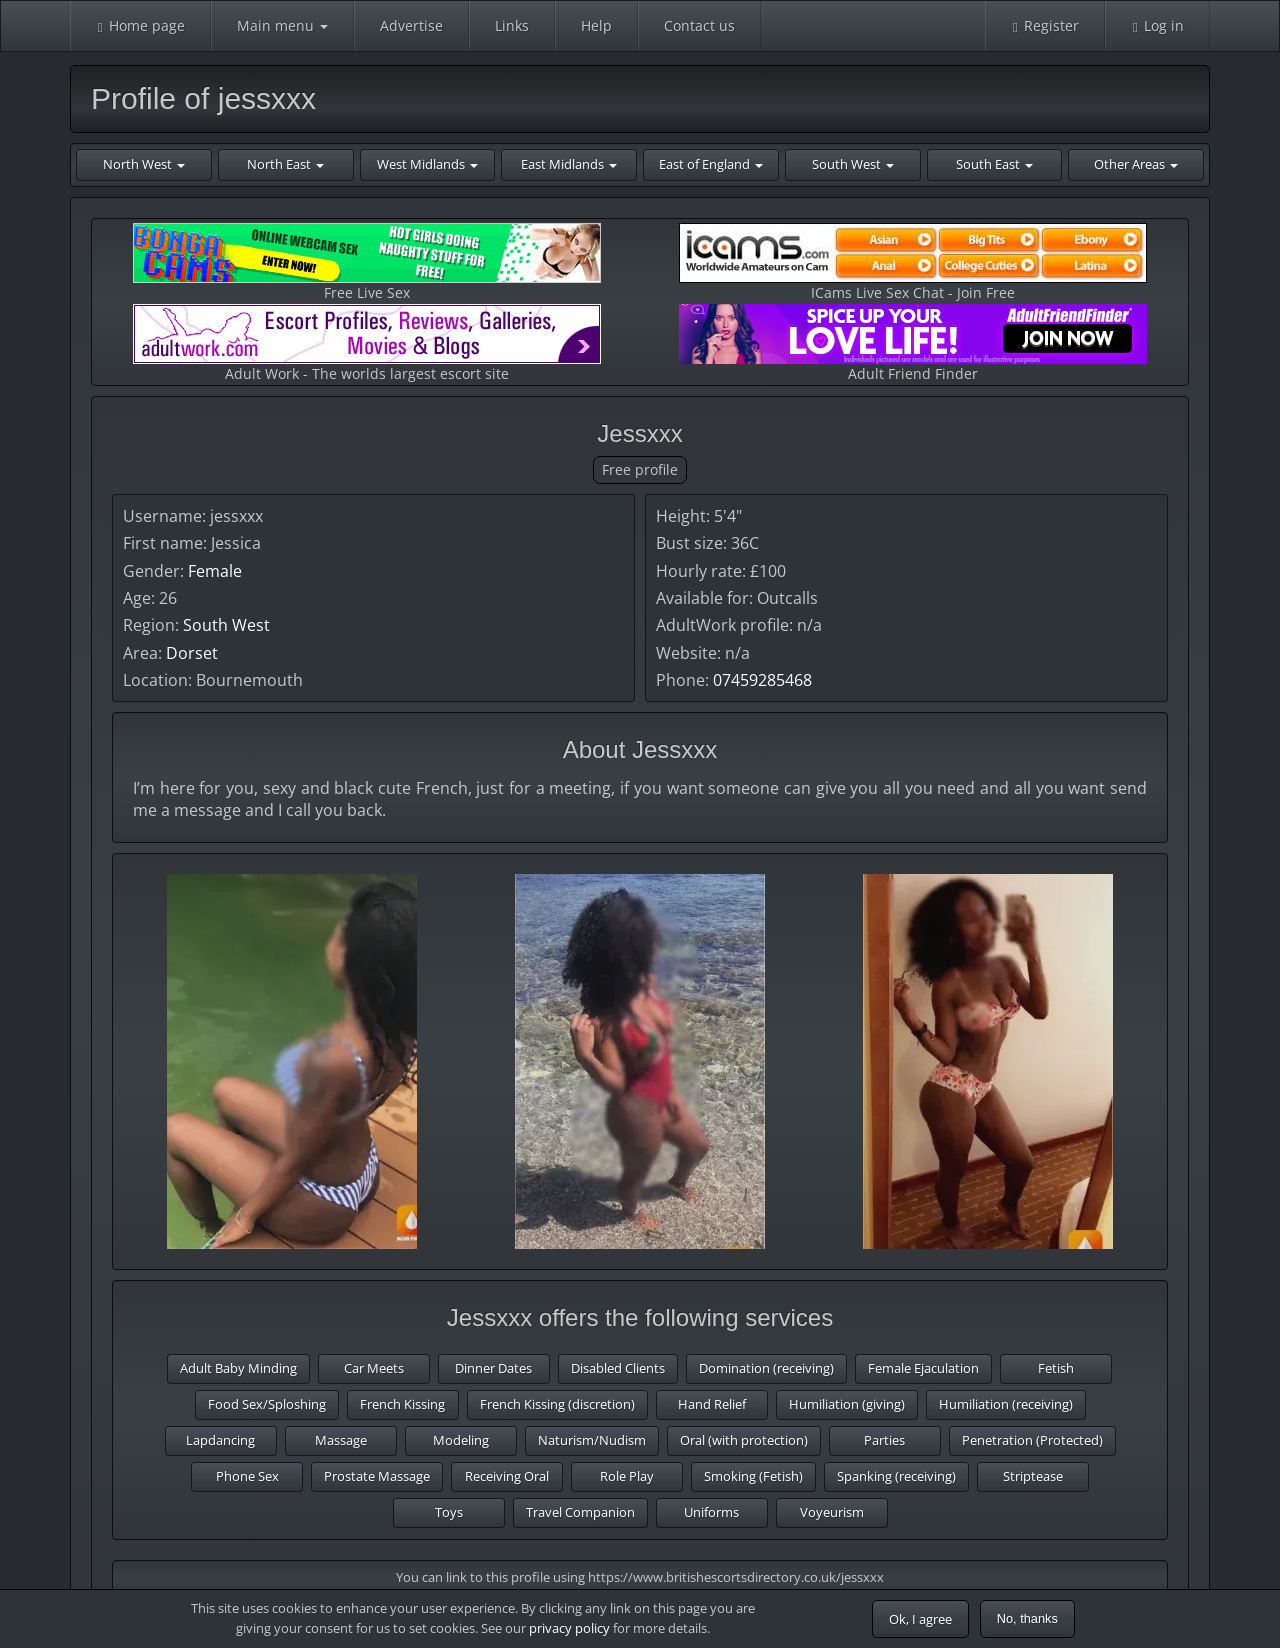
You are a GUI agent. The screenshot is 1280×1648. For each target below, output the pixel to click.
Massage (341, 1440)
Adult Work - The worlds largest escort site (367, 343)
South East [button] (994, 164)
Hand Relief (712, 1404)
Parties (884, 1440)
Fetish (1056, 1368)
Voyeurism (832, 1512)
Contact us (699, 25)
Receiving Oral (507, 1476)
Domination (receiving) (766, 1368)
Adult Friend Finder (913, 343)
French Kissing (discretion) (557, 1404)
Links (512, 25)
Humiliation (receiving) (1006, 1404)
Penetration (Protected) (1032, 1440)
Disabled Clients (618, 1368)
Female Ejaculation (923, 1368)
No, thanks (1027, 1618)
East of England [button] (711, 164)
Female (215, 571)
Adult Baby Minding (238, 1368)
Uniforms (711, 1512)
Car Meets (374, 1368)
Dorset (192, 653)
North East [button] (285, 164)
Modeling (461, 1440)
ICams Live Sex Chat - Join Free (913, 262)
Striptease (1033, 1476)
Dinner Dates (493, 1368)
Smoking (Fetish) (753, 1476)
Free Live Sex (367, 262)
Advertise (411, 25)
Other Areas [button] (1136, 164)
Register (1045, 25)
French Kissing (402, 1404)
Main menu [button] (282, 25)
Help (596, 25)
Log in (1157, 25)
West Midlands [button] (427, 164)
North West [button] (144, 164)
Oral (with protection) (744, 1440)
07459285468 (762, 680)
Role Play (627, 1476)
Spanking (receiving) (896, 1476)
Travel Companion (580, 1512)
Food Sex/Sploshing (267, 1404)
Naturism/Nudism (592, 1440)
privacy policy (569, 1628)
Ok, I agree (920, 1619)
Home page (140, 25)
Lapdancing (220, 1440)
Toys (449, 1512)
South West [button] (853, 164)
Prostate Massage (377, 1476)
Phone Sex (247, 1476)
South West (226, 625)
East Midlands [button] (569, 164)
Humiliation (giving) (847, 1404)
